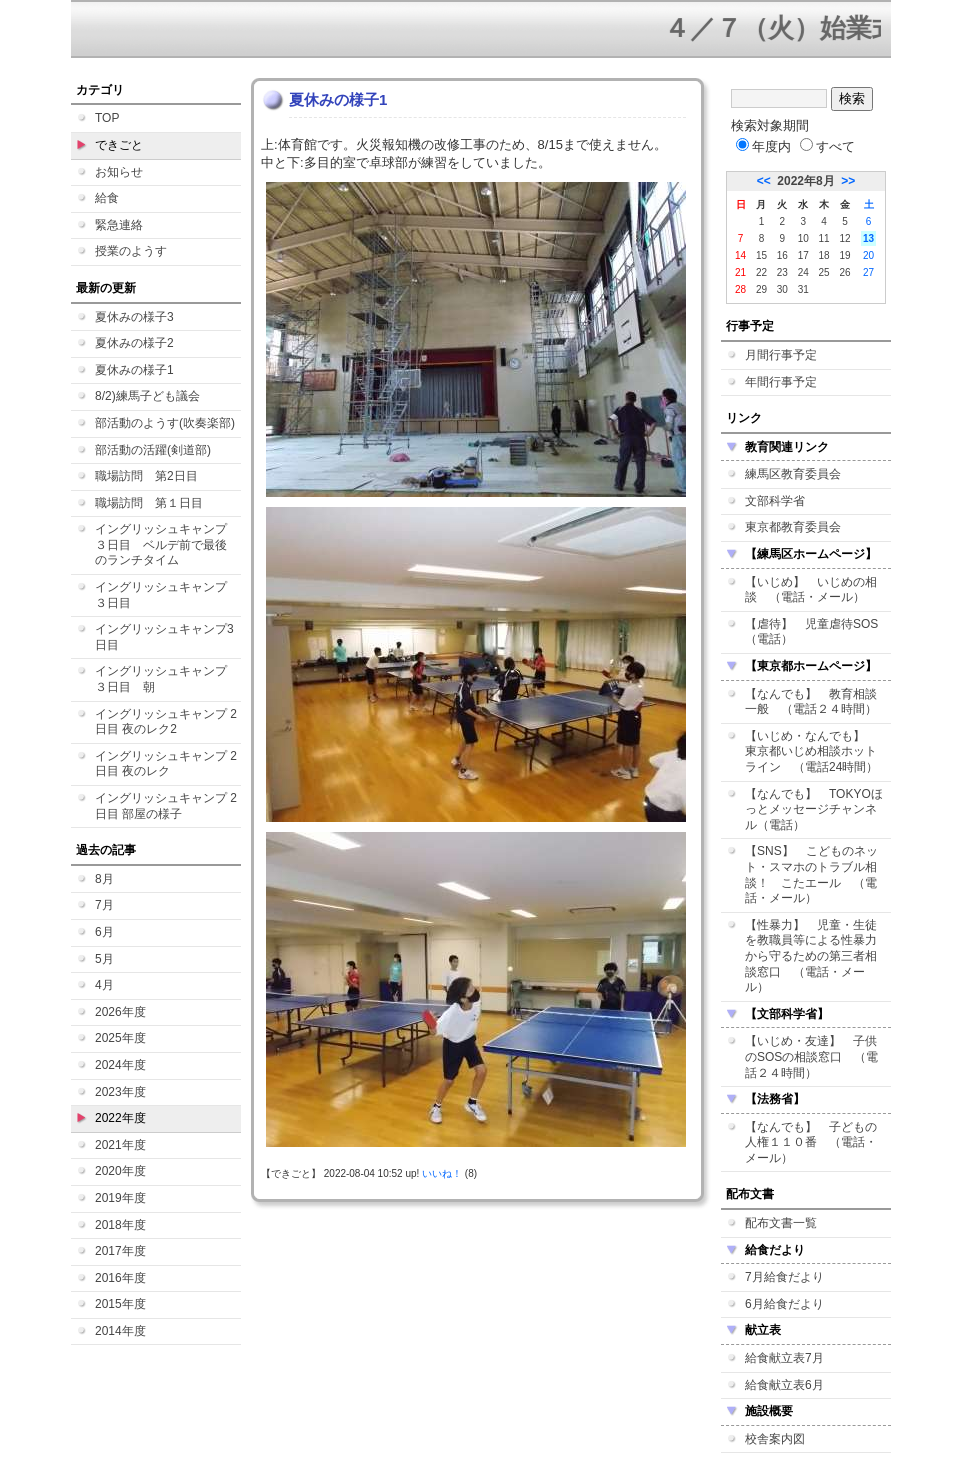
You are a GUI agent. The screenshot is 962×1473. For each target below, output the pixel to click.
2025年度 (120, 1038)
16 (782, 255)
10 (803, 238)
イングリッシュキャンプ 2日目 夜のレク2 (166, 722)
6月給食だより (784, 1304)
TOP (107, 118)
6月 (104, 932)
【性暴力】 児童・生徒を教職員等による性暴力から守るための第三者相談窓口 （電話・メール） (811, 956)
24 (803, 272)
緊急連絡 (119, 225)
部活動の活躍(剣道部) (153, 450)
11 (824, 238)
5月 (104, 959)
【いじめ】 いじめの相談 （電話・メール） (811, 590)
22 (761, 272)
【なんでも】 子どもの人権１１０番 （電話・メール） (811, 1142)
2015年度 (120, 1304)
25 (824, 272)
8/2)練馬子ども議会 (147, 396)
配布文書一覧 (781, 1223)
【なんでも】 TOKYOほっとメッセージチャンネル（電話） (814, 809)
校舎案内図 (775, 1439)
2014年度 (120, 1331)
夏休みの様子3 (134, 317)
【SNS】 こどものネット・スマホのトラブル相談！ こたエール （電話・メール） (811, 874)
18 (824, 255)
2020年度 (120, 1171)
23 (782, 272)
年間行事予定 (781, 382)
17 (803, 255)
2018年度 (120, 1225)
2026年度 (120, 1012)
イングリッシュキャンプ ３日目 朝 (167, 679)
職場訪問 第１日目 (149, 503)
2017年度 (120, 1251)
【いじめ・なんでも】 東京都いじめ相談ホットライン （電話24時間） (811, 751)
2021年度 (120, 1145)
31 (803, 289)
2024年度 (120, 1065)
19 (844, 255)
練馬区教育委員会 (793, 474)
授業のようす (131, 251)
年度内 (763, 146)
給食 (107, 198)
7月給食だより (784, 1277)
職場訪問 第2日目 (146, 476)
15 (761, 255)
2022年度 (120, 1118)
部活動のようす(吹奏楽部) (165, 423)
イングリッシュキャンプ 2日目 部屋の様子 (166, 806)
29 (761, 289)
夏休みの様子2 (134, 343)
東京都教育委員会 (793, 527)
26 (844, 272)
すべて (827, 146)
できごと (119, 145)
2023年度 (120, 1092)
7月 (104, 905)
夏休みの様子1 (134, 370)
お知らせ (119, 172)
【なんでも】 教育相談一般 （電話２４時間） (811, 702)
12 (844, 238)
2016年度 (120, 1278)
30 (782, 289)
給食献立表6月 (784, 1385)
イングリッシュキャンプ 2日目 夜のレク (166, 764)
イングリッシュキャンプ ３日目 (167, 595)
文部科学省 (775, 501)
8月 (104, 879)
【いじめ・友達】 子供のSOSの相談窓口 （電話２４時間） (811, 1056)
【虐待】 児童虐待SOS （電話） (817, 632)
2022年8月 (805, 181)
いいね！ (442, 1173)
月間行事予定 (781, 355)
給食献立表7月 (784, 1358)
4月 (104, 985)
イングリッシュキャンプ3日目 (164, 637)
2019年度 (120, 1198)
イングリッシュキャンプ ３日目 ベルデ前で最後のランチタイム (167, 544)
